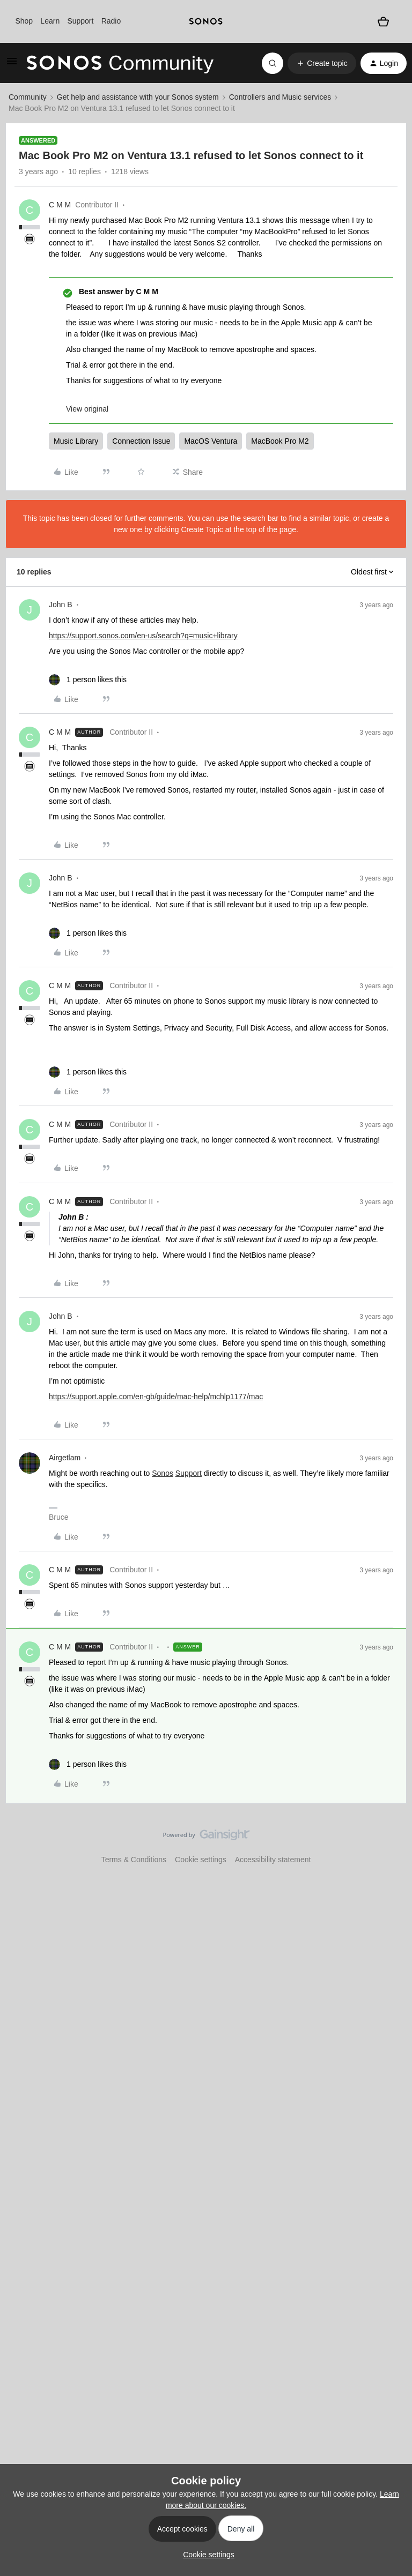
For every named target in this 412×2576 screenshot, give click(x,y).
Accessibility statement (273, 1859)
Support (80, 21)
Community (28, 97)
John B (60, 604)
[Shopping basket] (383, 21)
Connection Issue (141, 441)
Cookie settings (200, 1859)
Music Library (76, 441)
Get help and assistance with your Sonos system (138, 97)
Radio (111, 21)
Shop (24, 21)
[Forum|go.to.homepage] (120, 63)
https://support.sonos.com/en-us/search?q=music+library (143, 635)
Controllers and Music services (280, 97)
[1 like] (88, 679)
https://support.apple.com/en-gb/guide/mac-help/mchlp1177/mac (156, 1396)
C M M (60, 204)
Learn (50, 21)
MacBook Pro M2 (279, 441)
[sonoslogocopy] (206, 21)
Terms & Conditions (133, 1859)
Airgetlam (64, 1457)
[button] (11, 65)
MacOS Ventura (210, 441)
